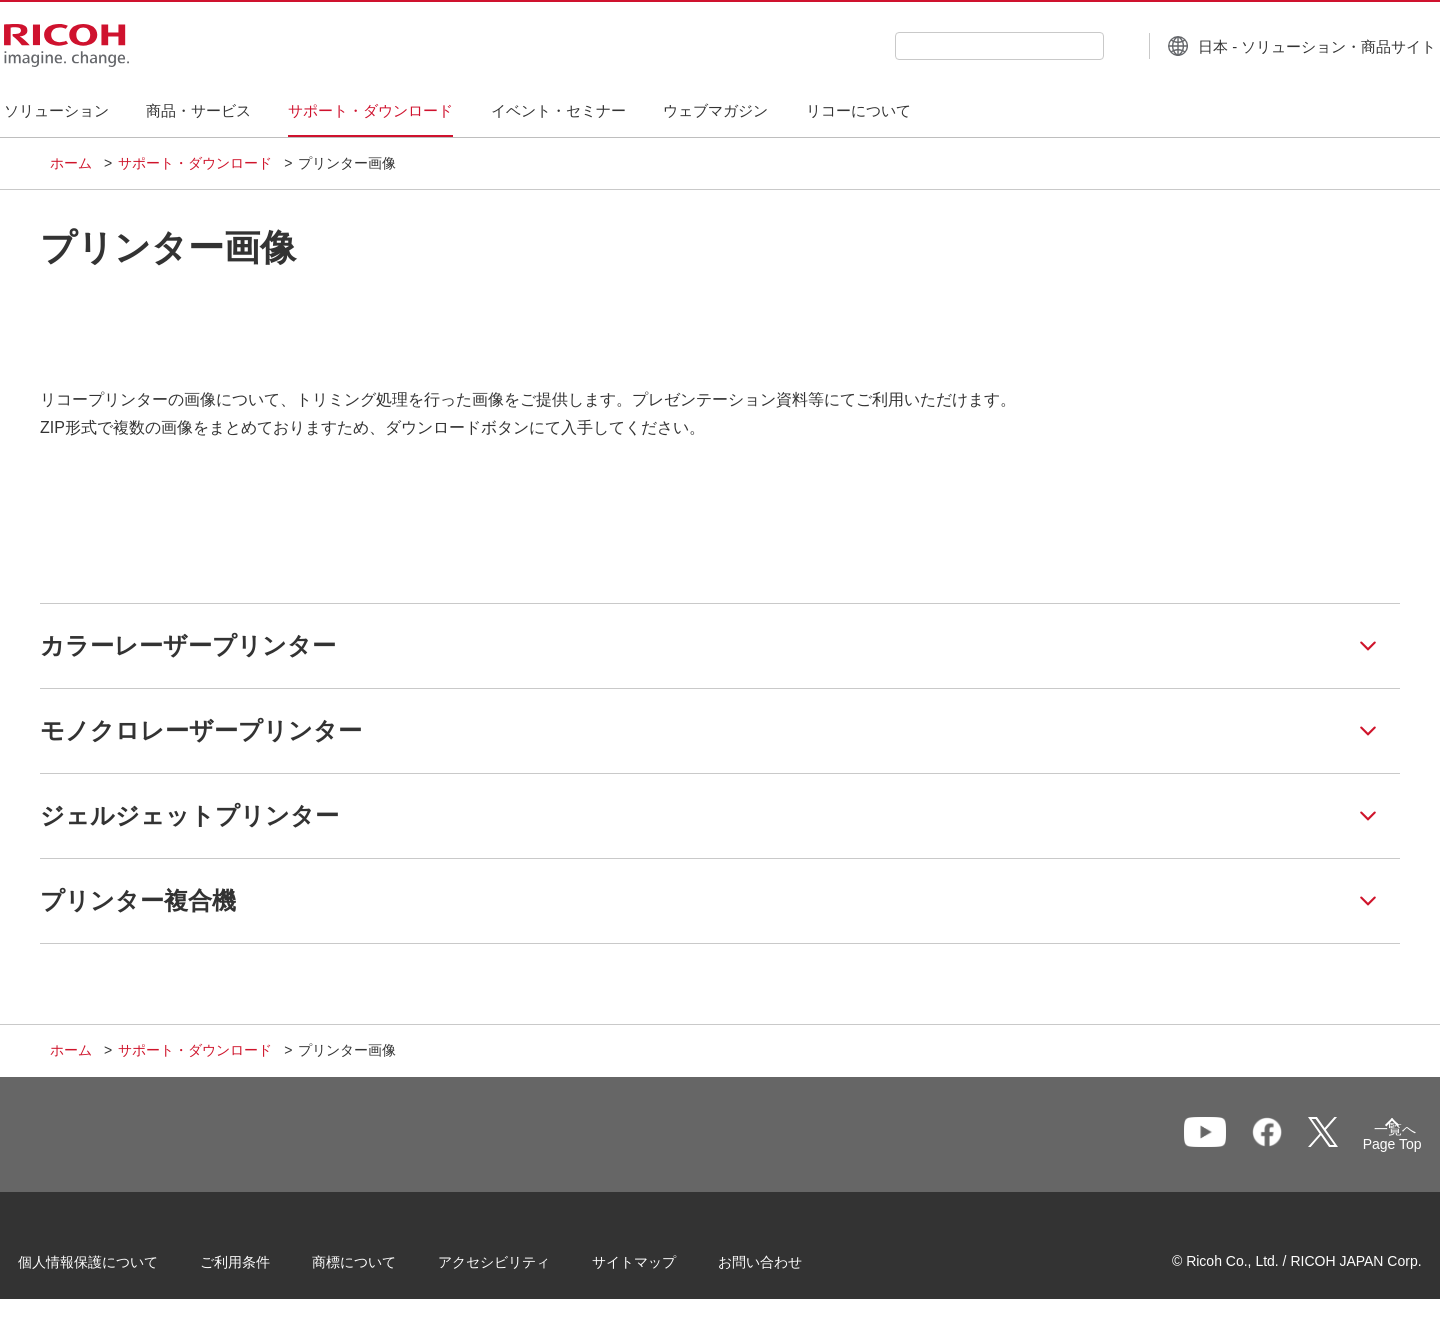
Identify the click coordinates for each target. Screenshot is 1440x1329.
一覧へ (1286, 1144)
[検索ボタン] (1073, 45)
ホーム (71, 163)
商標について (386, 1268)
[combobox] (953, 46)
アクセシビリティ (526, 1268)
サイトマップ (666, 1268)
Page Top (1360, 1148)
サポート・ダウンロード (195, 163)
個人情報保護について (120, 1268)
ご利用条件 (267, 1268)
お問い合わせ (792, 1268)
